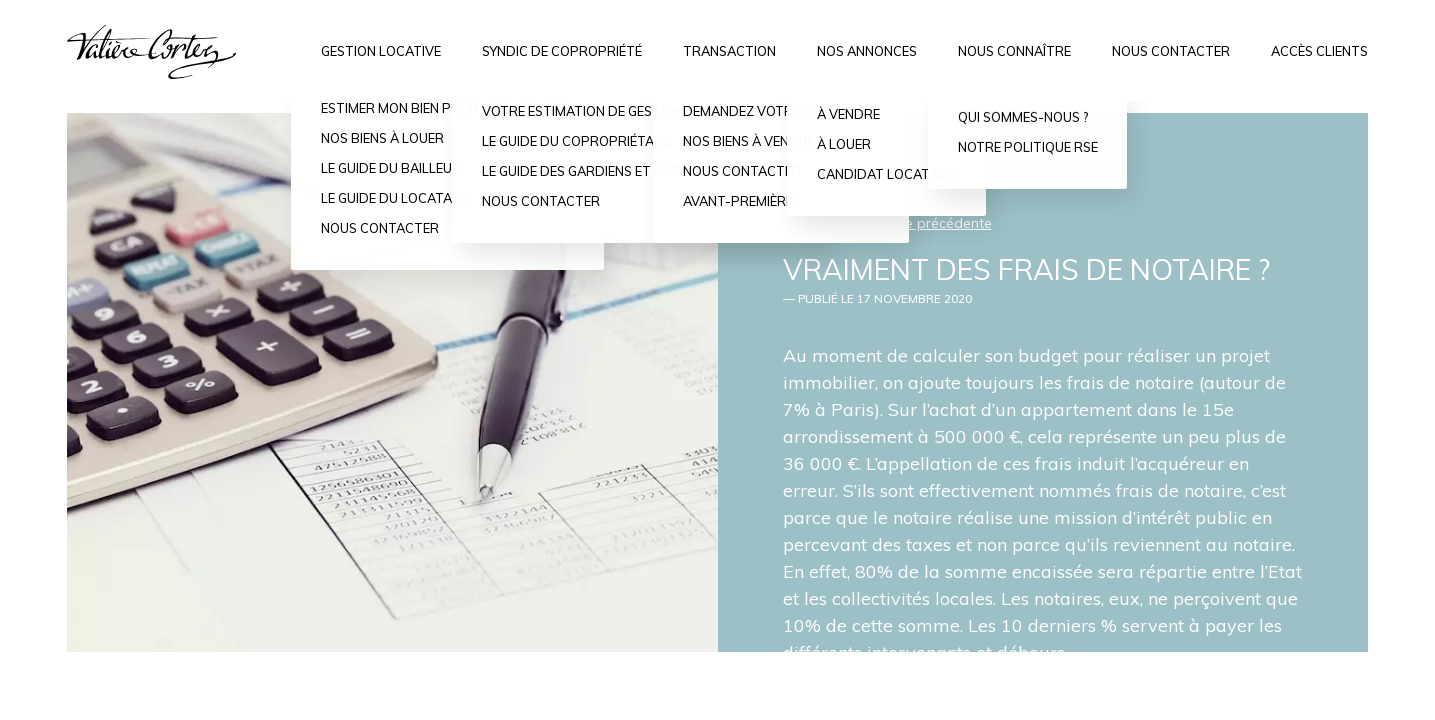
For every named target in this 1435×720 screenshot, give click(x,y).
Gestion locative (381, 51)
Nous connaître (1014, 51)
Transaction (729, 51)
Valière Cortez (151, 52)
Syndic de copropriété (562, 51)
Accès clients (1319, 51)
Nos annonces (867, 51)
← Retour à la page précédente (887, 223)
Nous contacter (1171, 51)
